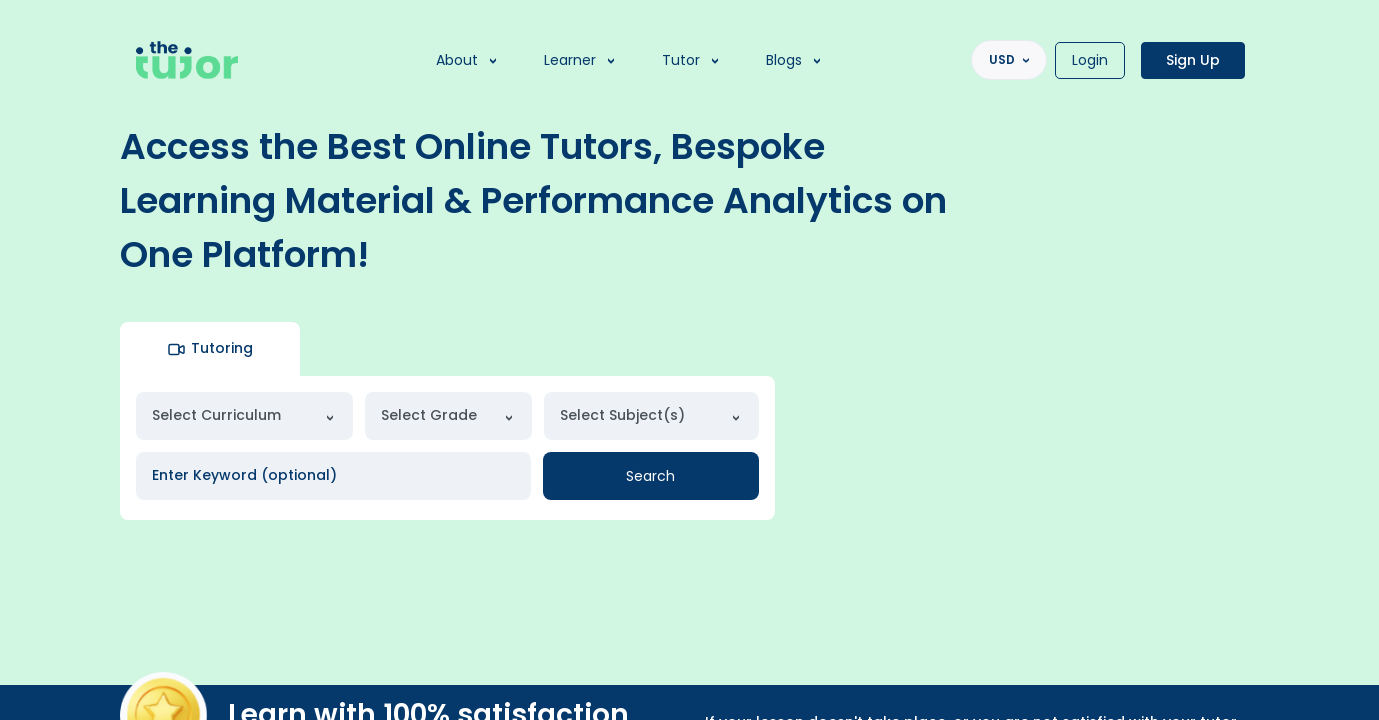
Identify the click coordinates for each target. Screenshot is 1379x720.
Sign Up (1193, 60)
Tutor (681, 60)
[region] (689, 360)
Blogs (784, 60)
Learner (570, 60)
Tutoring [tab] (209, 349)
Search (650, 476)
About (457, 60)
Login (1090, 60)
